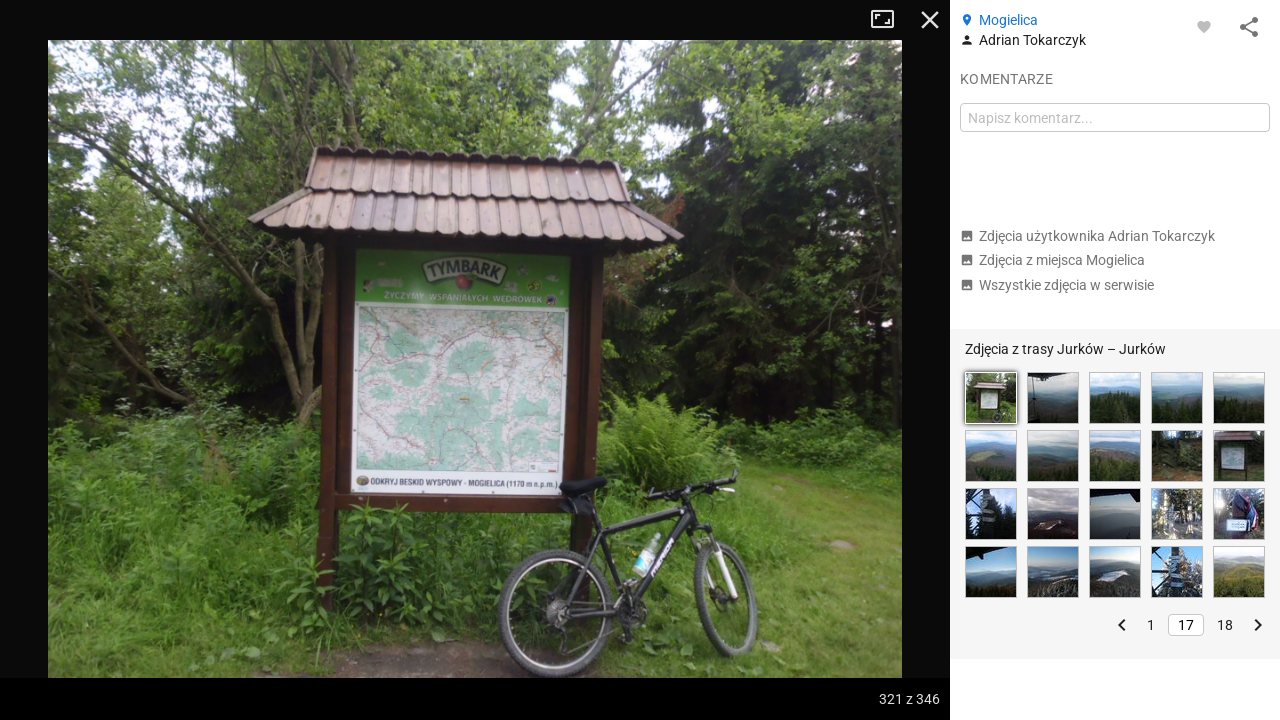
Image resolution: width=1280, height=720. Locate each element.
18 (1225, 625)
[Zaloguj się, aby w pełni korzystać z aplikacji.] (1204, 26)
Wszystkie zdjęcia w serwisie (1057, 285)
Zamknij (930, 20)
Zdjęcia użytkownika (1087, 236)
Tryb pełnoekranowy (890, 20)
